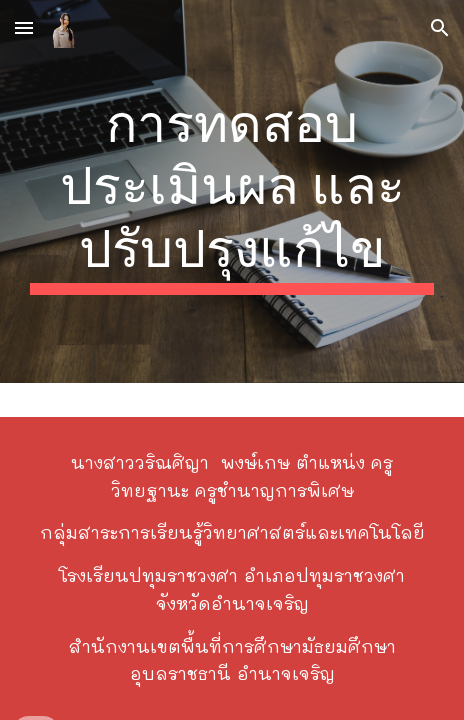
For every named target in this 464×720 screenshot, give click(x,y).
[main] (232, 191)
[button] (24, 27)
